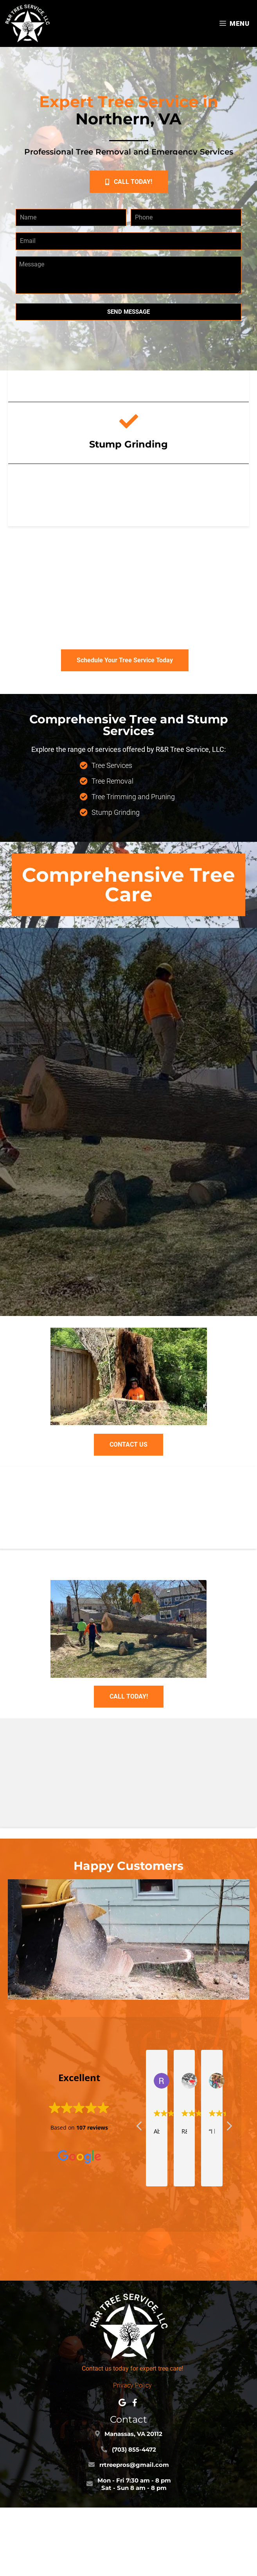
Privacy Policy (132, 2385)
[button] (129, 182)
